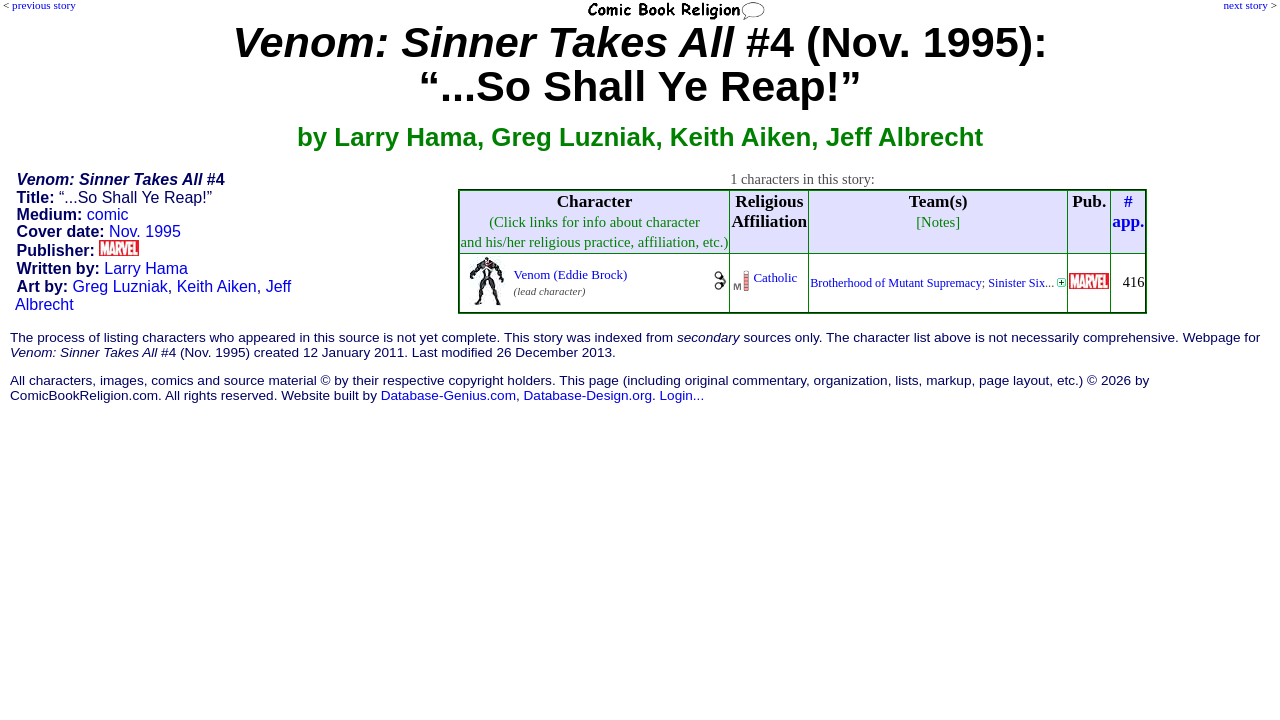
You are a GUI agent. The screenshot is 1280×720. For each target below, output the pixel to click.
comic (108, 214)
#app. (1128, 211)
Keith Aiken (217, 286)
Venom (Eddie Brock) (571, 274)
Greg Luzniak (120, 286)
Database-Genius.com (448, 395)
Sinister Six (1016, 283)
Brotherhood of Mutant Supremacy (896, 283)
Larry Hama (146, 268)
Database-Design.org (588, 395)
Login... (682, 395)
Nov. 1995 (145, 231)
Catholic (775, 277)
